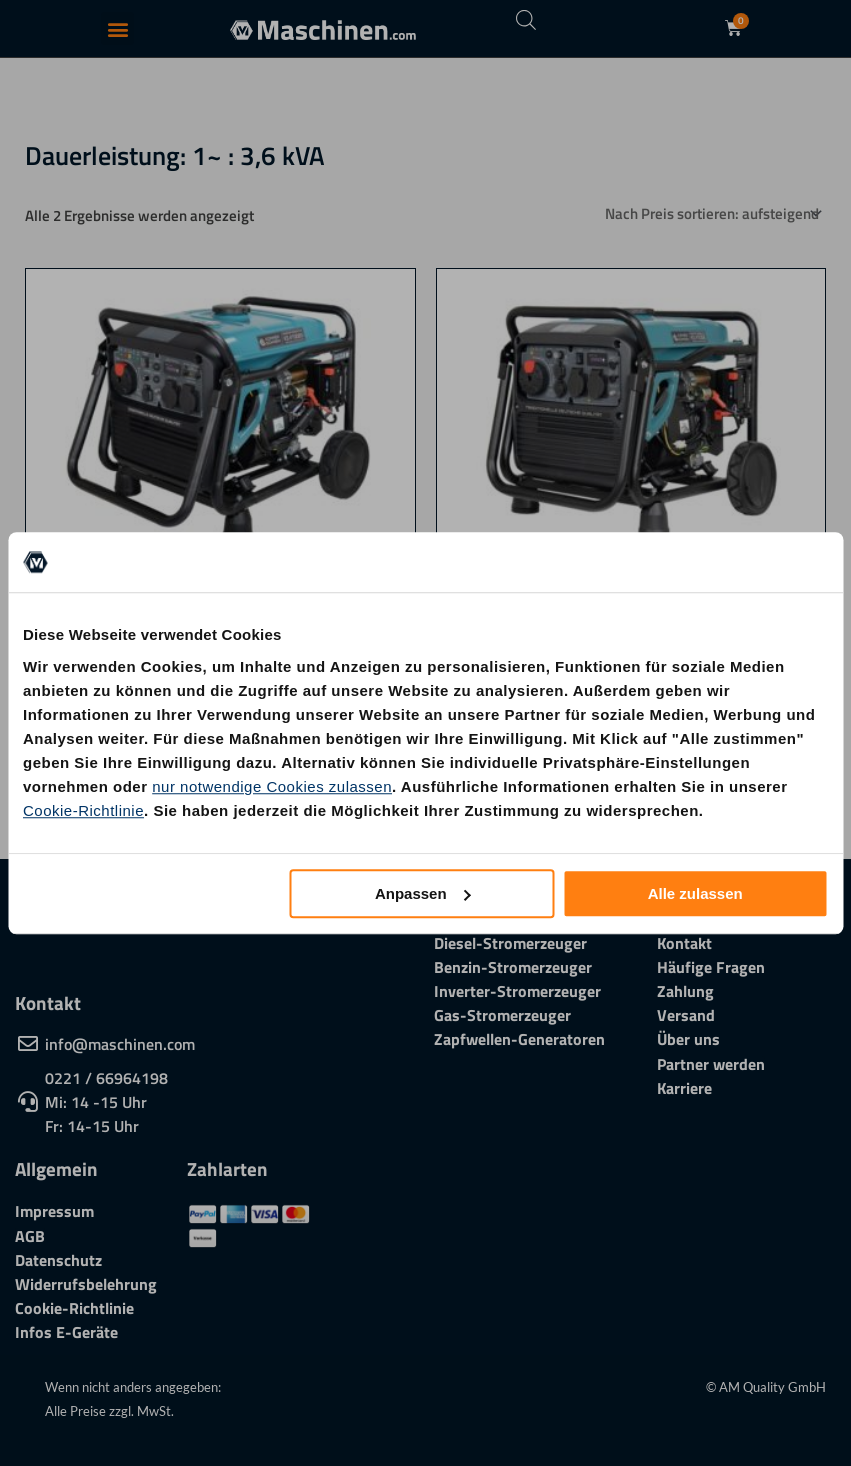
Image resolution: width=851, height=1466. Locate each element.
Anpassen (423, 893)
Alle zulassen (695, 893)
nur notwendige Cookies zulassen (272, 786)
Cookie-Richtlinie (83, 810)
